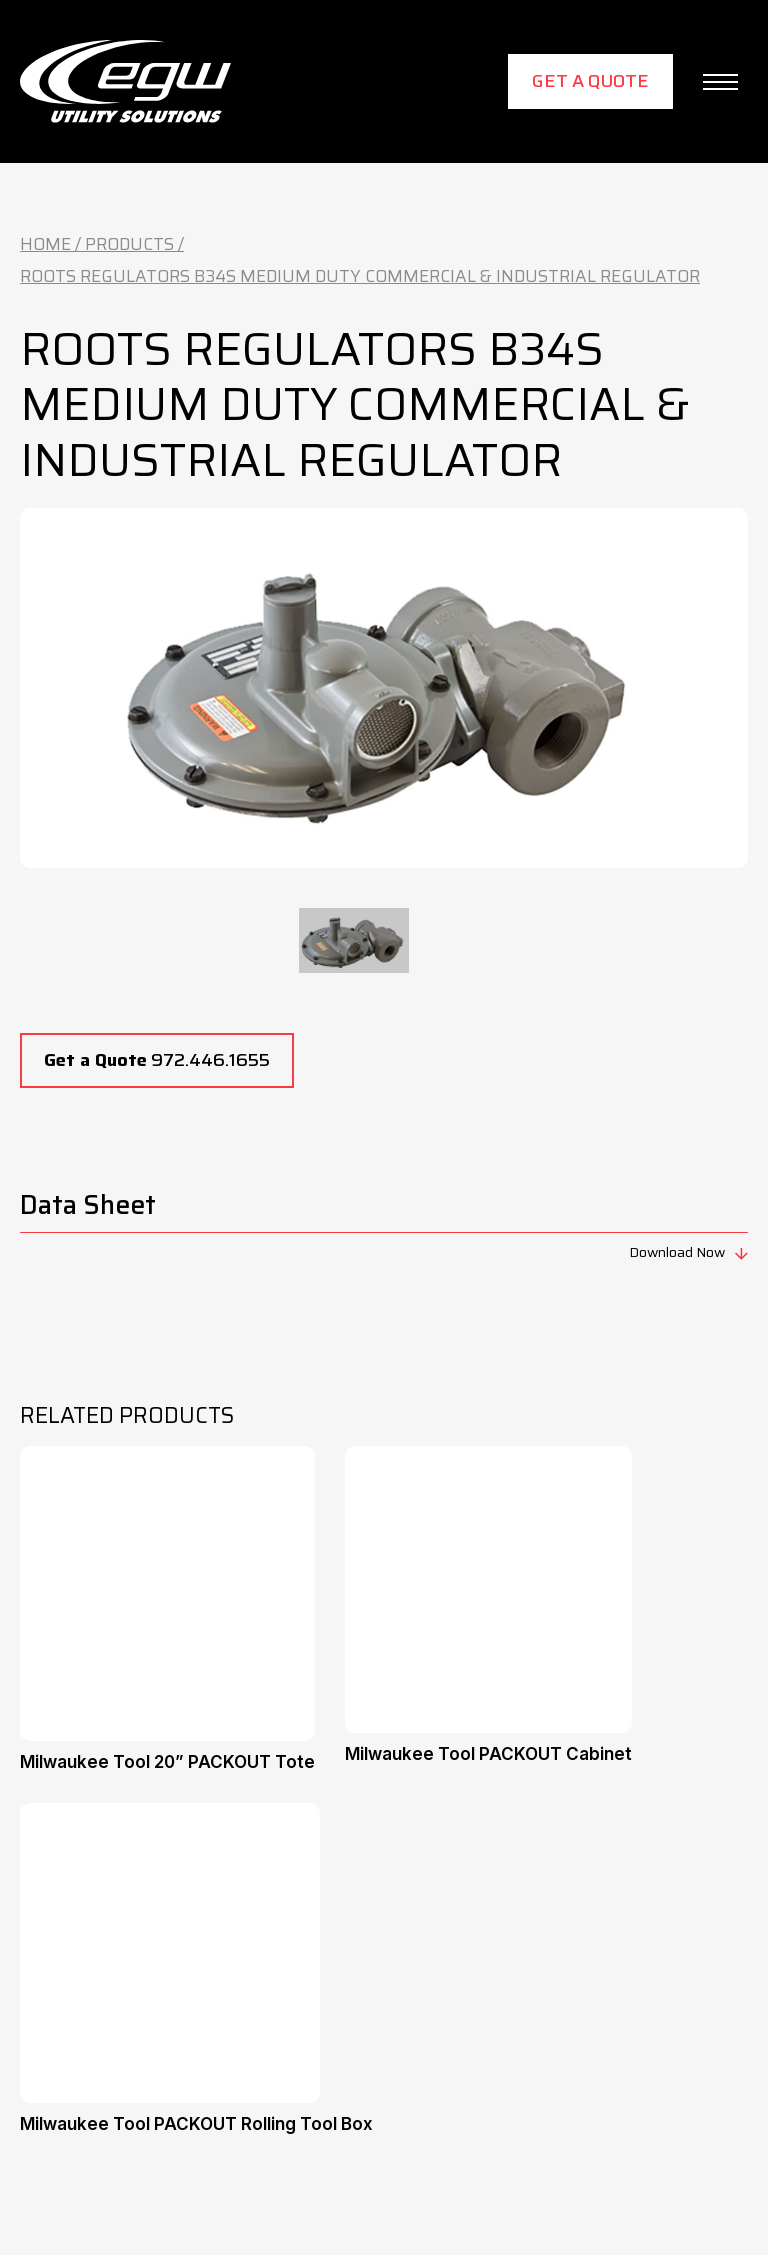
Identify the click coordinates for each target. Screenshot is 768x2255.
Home (45, 244)
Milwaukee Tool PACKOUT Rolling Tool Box (196, 2124)
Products (129, 244)
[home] (125, 81)
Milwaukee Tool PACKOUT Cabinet (488, 1754)
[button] (720, 82)
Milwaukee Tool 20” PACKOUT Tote (167, 1762)
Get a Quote (590, 81)
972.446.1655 (157, 1060)
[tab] (354, 940)
